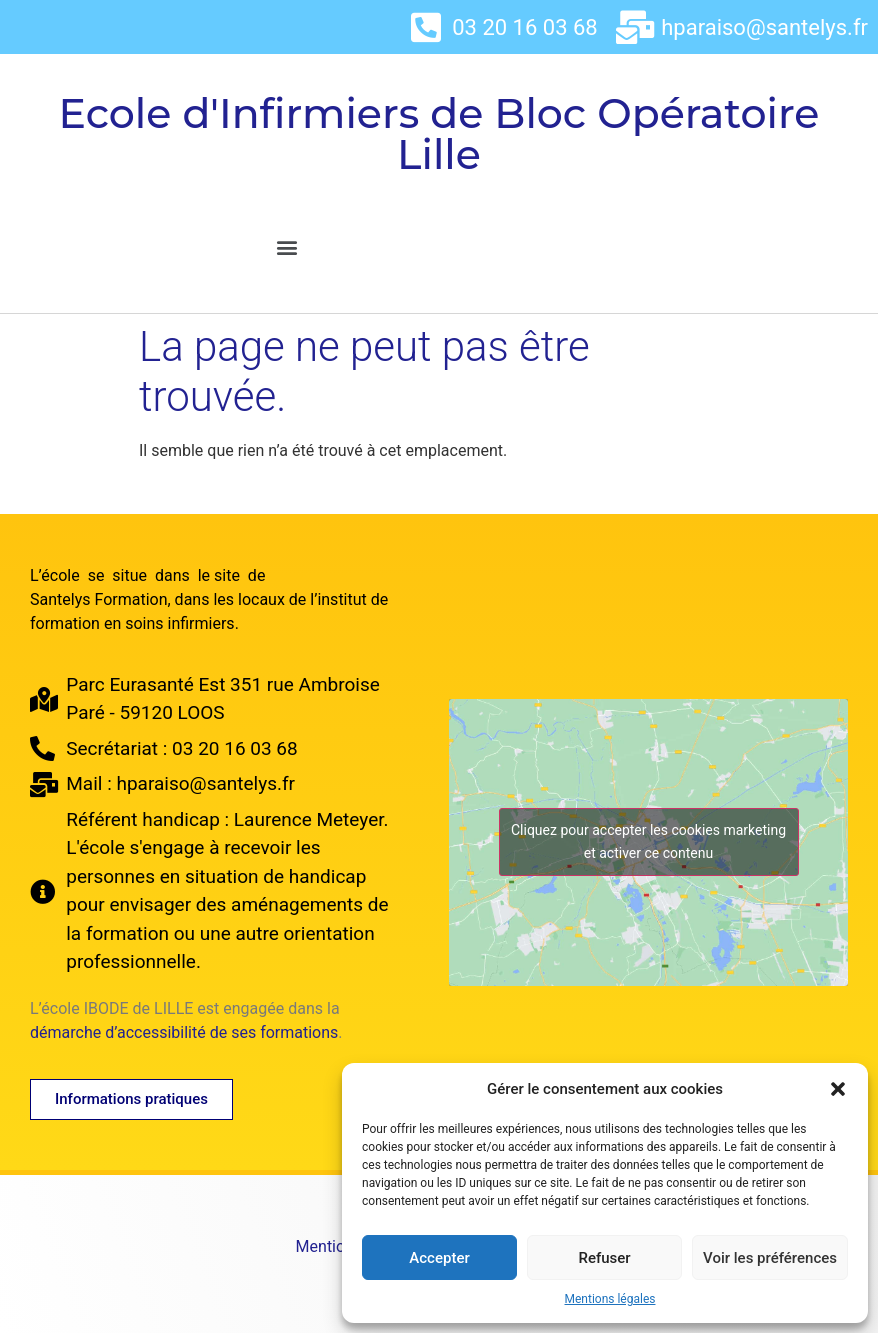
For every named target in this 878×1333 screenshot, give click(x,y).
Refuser (604, 1258)
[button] (838, 1089)
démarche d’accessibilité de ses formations (184, 1032)
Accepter (439, 1258)
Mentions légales (610, 1299)
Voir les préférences (770, 1258)
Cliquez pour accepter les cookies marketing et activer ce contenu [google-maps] (648, 841)
